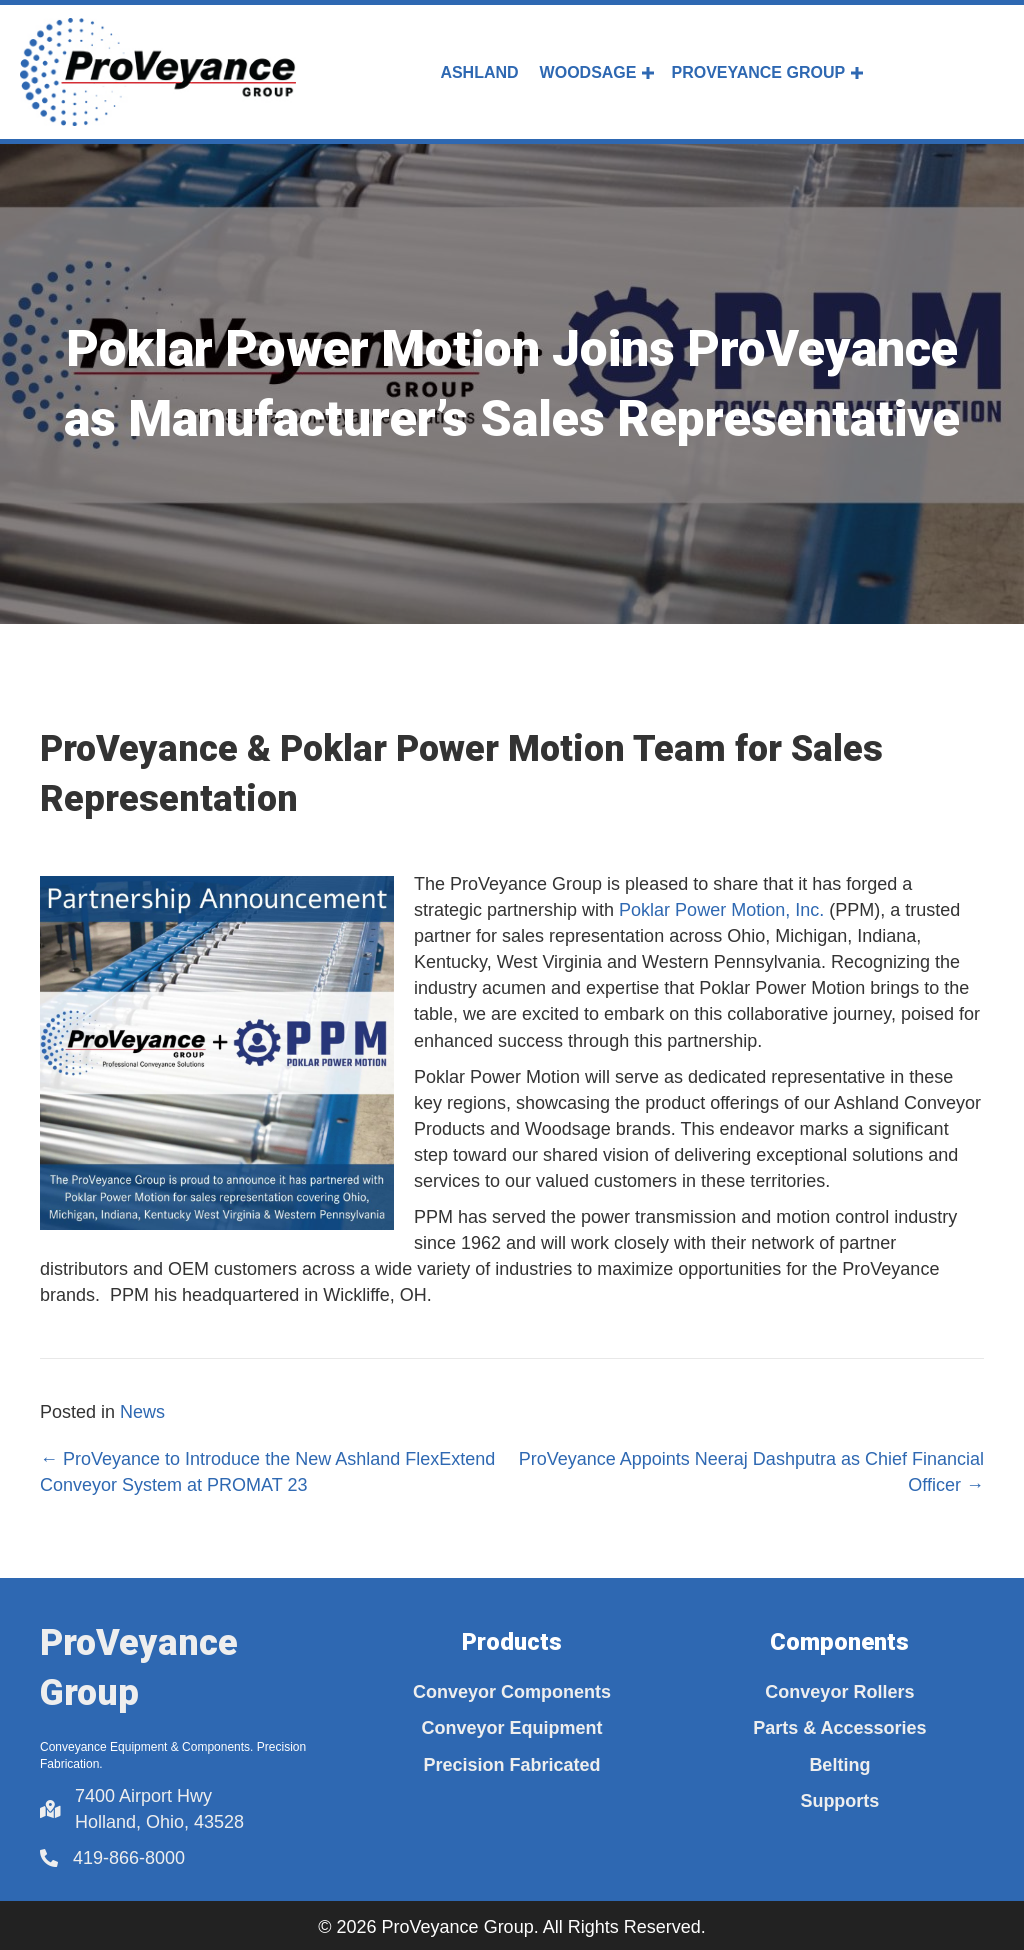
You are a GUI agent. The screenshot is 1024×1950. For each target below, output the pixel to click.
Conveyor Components (512, 1692)
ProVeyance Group (758, 72)
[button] (648, 73)
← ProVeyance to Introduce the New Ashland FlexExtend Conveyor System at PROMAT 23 (267, 1472)
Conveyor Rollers (839, 1692)
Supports (839, 1801)
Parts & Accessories (839, 1728)
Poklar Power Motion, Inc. (721, 910)
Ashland (479, 72)
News (142, 1412)
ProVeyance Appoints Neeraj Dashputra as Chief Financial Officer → (751, 1472)
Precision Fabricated (511, 1765)
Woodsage (588, 72)
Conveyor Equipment (511, 1728)
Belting (839, 1765)
